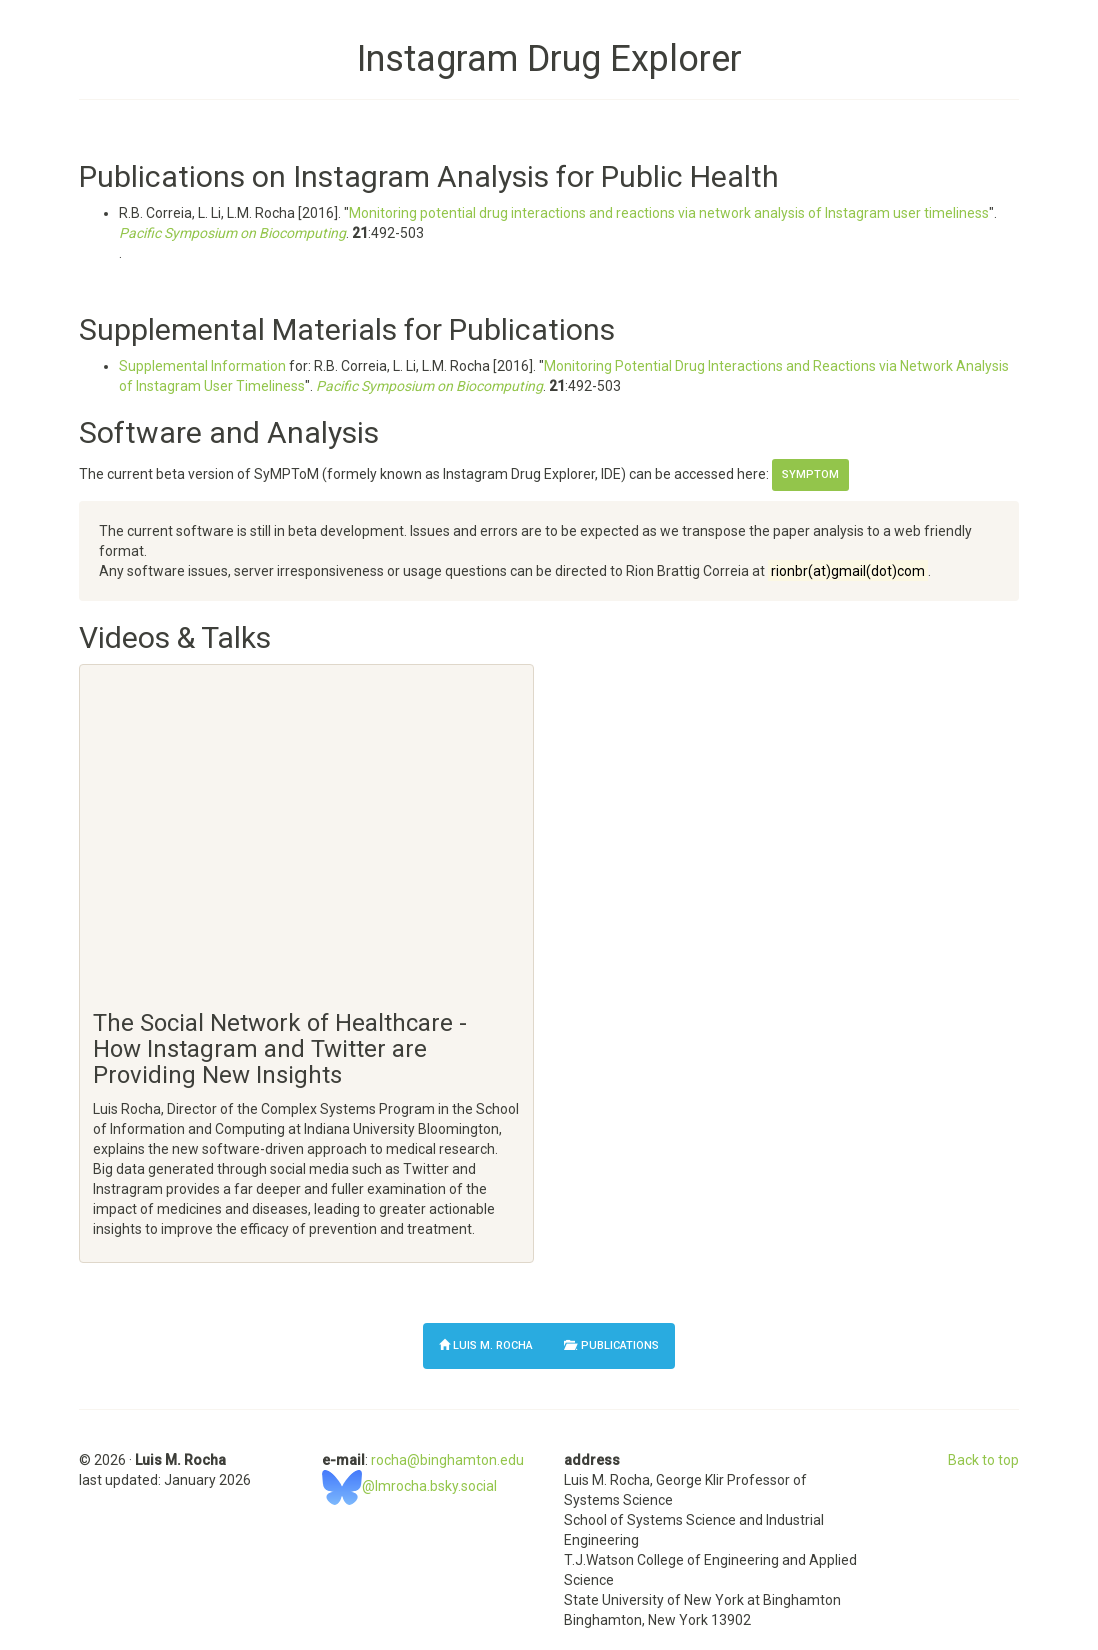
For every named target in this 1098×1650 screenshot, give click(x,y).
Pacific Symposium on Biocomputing (232, 233)
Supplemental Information (202, 366)
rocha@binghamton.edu (447, 1460)
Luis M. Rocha (486, 1343)
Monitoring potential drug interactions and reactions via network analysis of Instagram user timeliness (669, 213)
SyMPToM (810, 474)
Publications (611, 1345)
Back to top (983, 1460)
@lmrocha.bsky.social (409, 1486)
